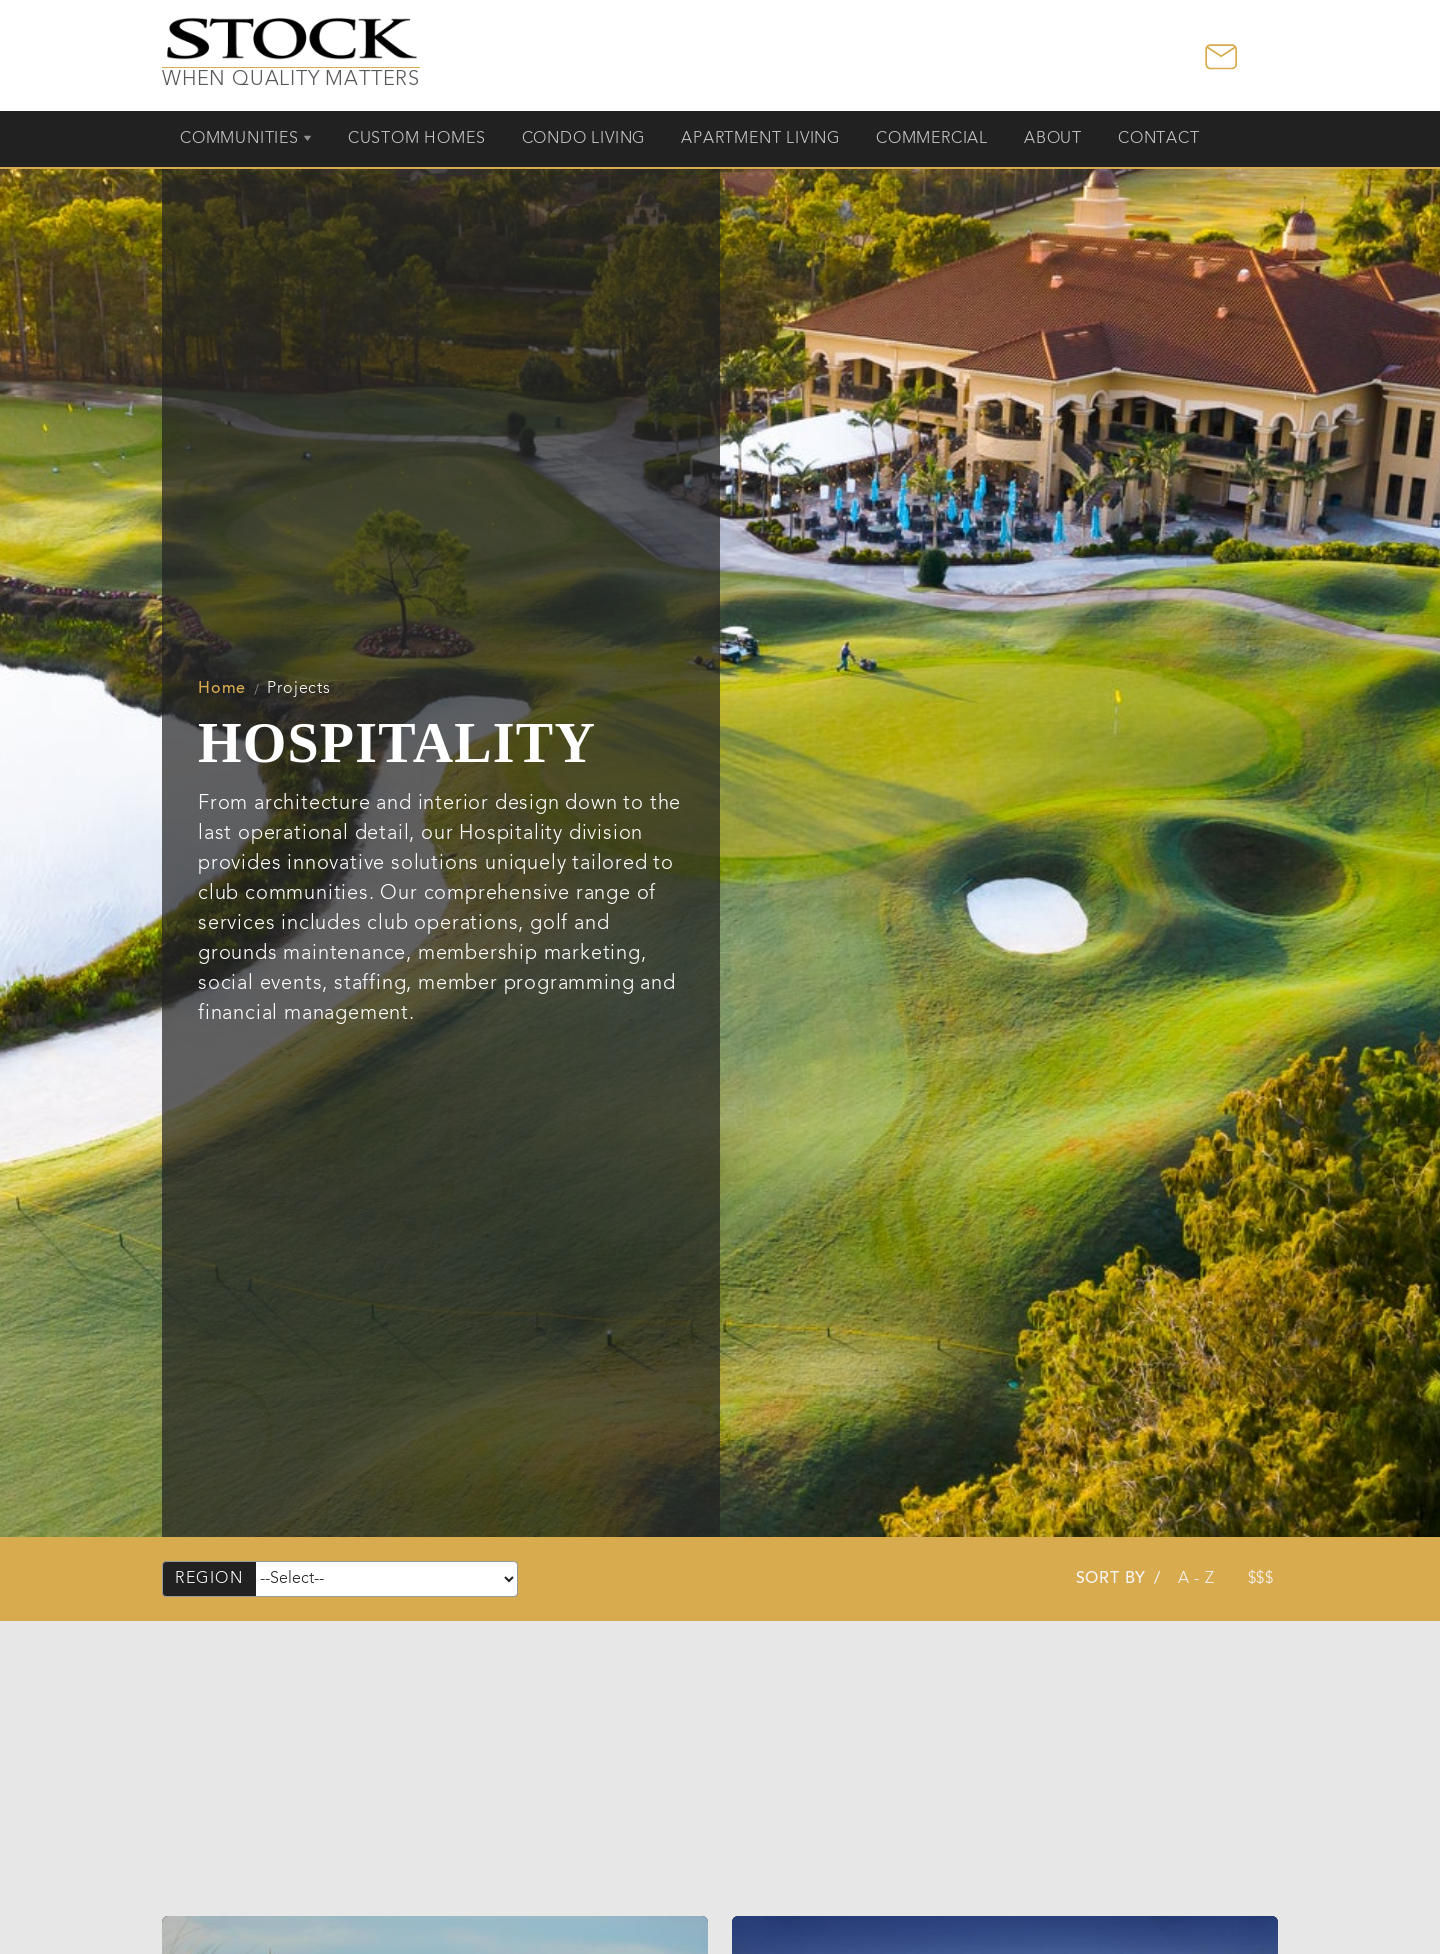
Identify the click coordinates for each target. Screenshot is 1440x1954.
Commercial (932, 139)
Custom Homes (417, 139)
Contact (1159, 139)
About (1053, 139)
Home (222, 689)
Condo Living (584, 139)
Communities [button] (239, 139)
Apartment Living (760, 139)
